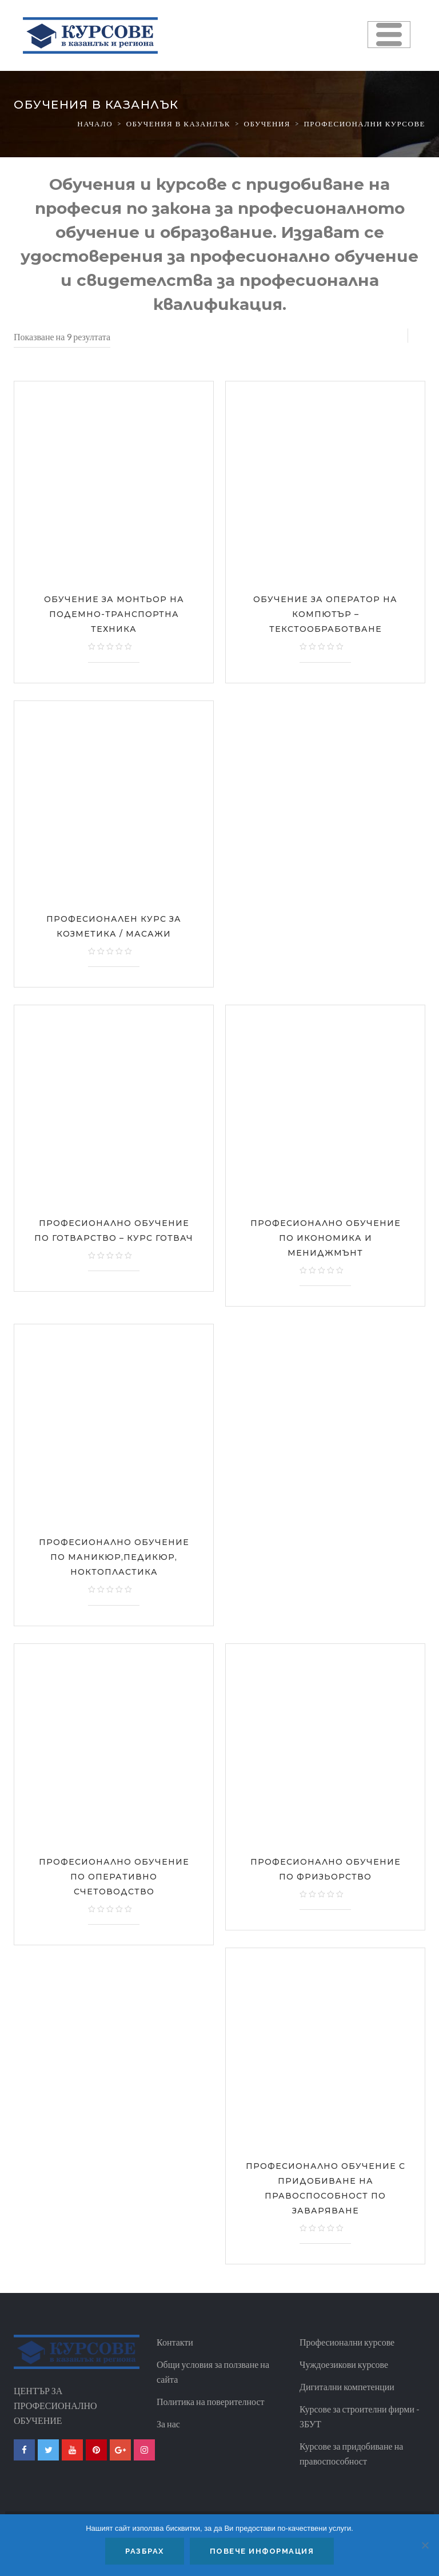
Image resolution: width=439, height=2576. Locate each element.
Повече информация (262, 2551)
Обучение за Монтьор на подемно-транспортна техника (114, 614)
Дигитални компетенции (347, 2386)
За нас (168, 2423)
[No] (424, 2545)
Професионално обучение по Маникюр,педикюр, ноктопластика (114, 1557)
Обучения (267, 123)
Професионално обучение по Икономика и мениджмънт (325, 1238)
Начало (95, 123)
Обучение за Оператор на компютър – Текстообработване (325, 614)
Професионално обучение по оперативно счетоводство (114, 1877)
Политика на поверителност (211, 2401)
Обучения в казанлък (178, 123)
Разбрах (144, 2551)
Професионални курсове (347, 2341)
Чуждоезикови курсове (344, 2364)
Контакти (175, 2341)
